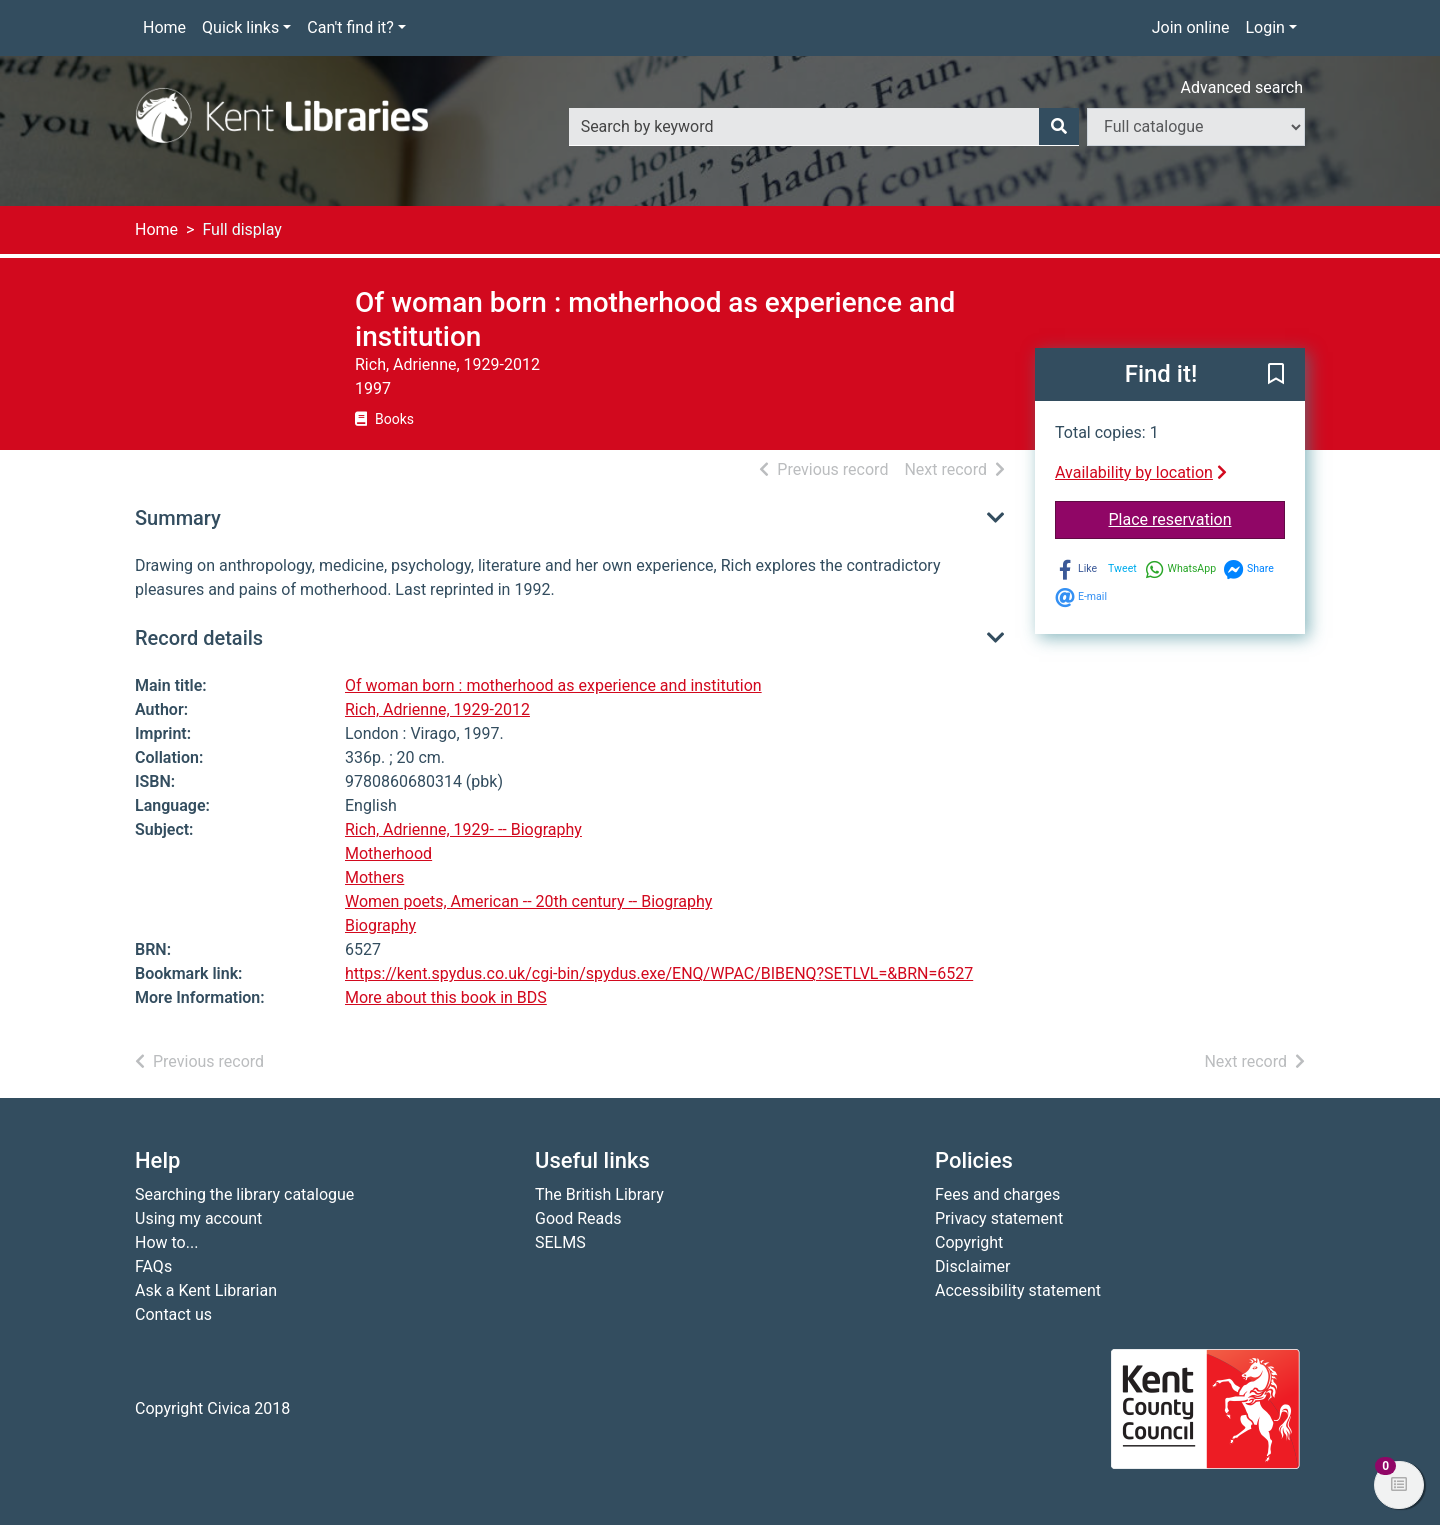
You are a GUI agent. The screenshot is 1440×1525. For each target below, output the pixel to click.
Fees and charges (997, 1194)
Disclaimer (972, 1266)
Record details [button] (199, 638)
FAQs (153, 1266)
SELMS (560, 1242)
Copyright (969, 1242)
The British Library (599, 1194)
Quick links (240, 27)
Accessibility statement (1018, 1290)
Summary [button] (178, 518)
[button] (1276, 376)
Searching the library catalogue (244, 1194)
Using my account (198, 1218)
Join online (1191, 27)
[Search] (1059, 127)
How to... (166, 1242)
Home (164, 27)
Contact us (173, 1314)
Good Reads (578, 1218)
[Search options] (1196, 127)
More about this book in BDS (446, 997)
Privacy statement (999, 1218)
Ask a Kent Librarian (206, 1290)
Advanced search (1242, 87)
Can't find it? (350, 27)
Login (1264, 27)
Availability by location (1141, 472)
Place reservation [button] (1197, 518)
